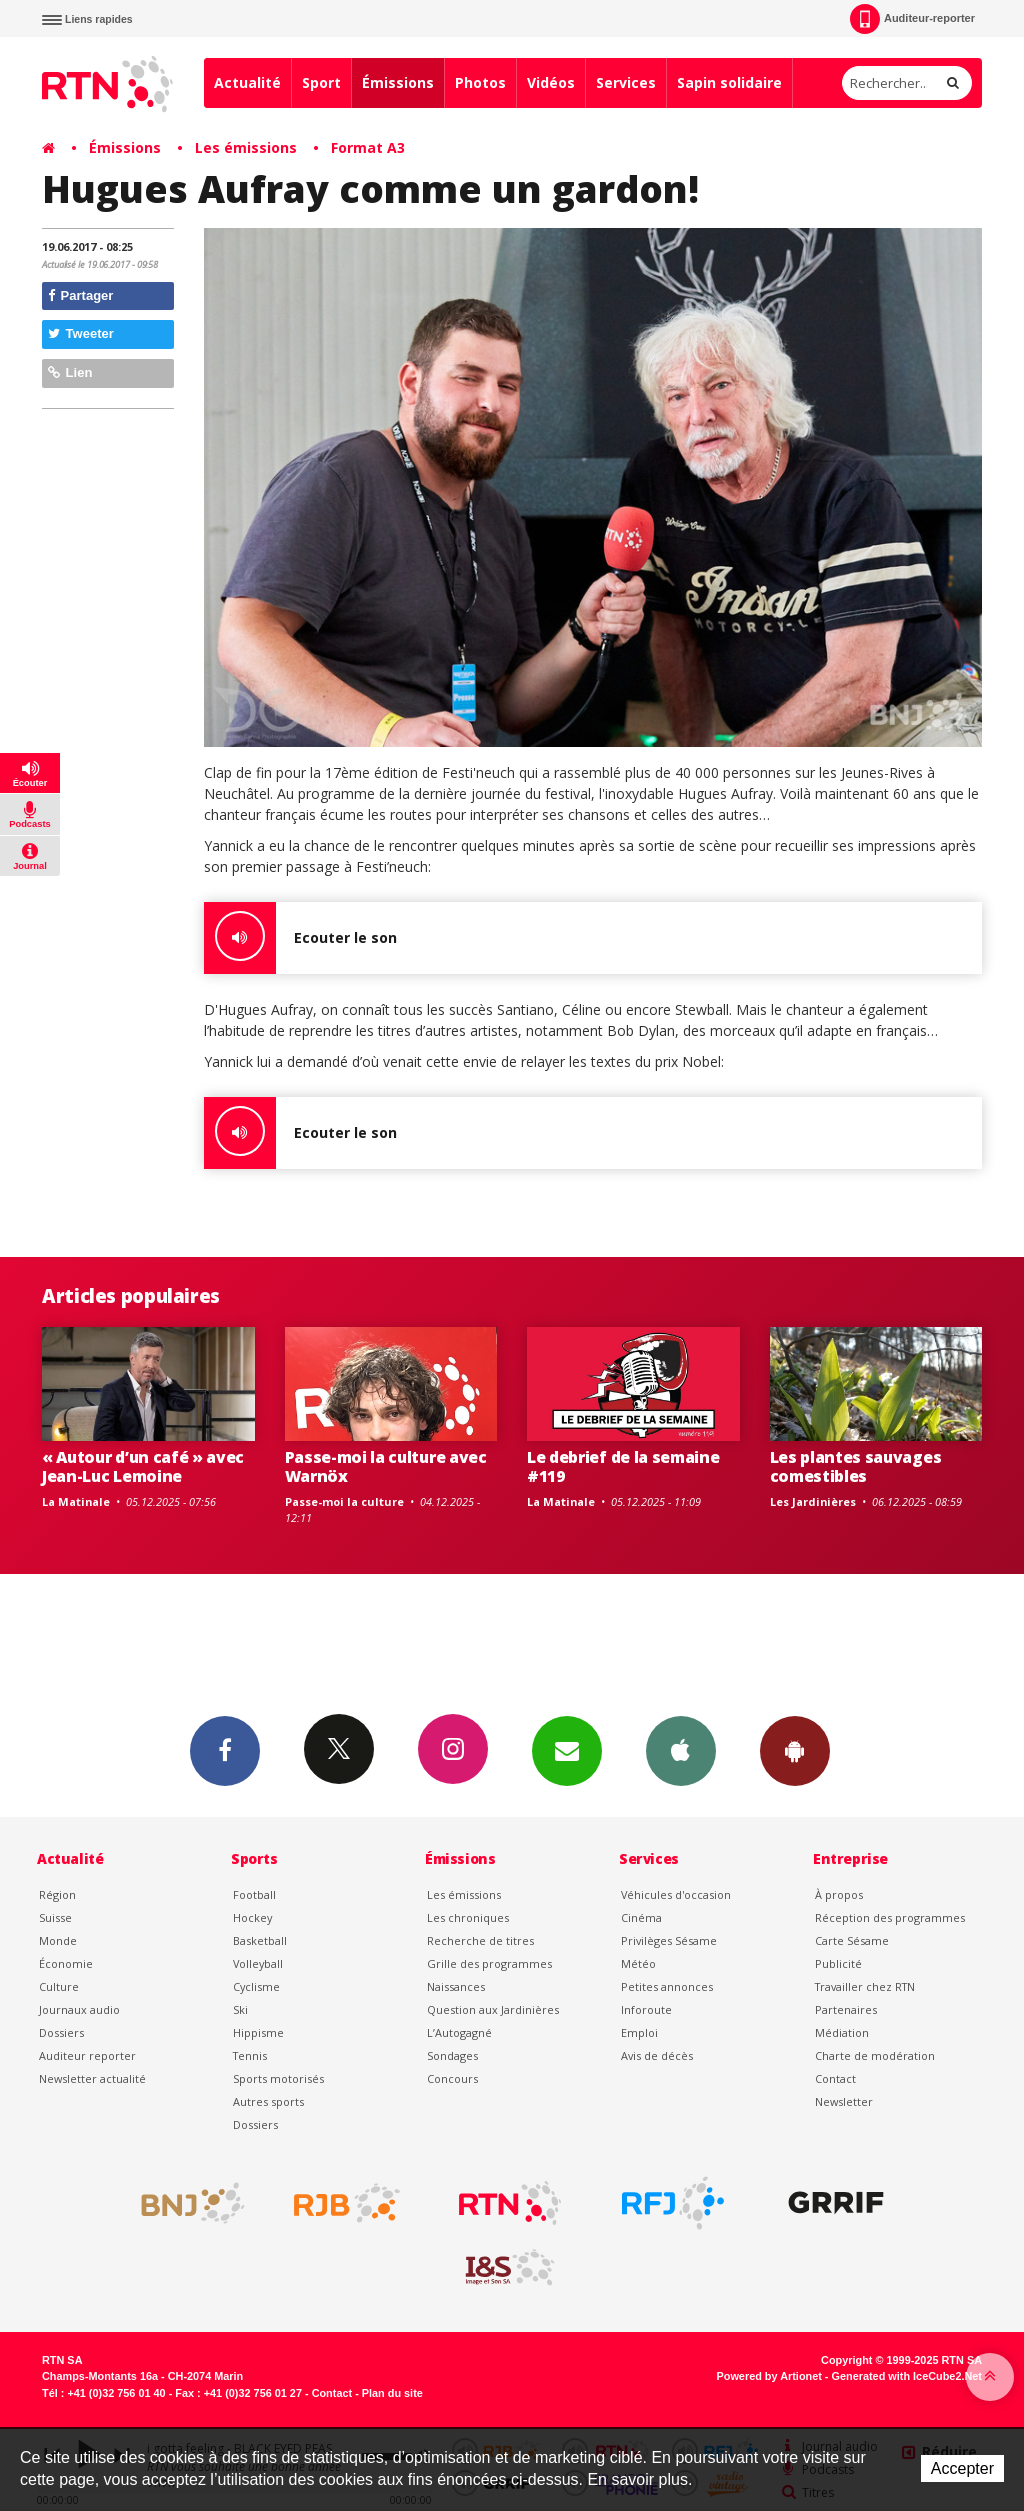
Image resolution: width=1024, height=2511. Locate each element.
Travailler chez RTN (865, 1986)
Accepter (962, 2468)
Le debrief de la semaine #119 (623, 1466)
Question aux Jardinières (493, 2009)
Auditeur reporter (87, 2055)
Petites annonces (667, 1986)
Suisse (55, 1917)
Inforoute (646, 2009)
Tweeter (81, 333)
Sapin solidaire (729, 82)
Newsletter (844, 2101)
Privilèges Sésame (669, 1940)
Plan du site (392, 2393)
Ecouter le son (300, 938)
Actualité (247, 82)
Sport (321, 82)
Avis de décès (657, 2055)
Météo (638, 1963)
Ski (240, 2009)
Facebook (225, 1750)
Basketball (260, 1940)
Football (254, 1894)
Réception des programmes (890, 1917)
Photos (480, 82)
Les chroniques (468, 1917)
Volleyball (258, 1963)
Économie (66, 1963)
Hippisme (258, 2032)
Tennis (250, 2055)
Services (626, 82)
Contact (835, 2078)
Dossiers (61, 2032)
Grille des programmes (489, 1963)
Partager (80, 295)
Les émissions (246, 147)
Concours (452, 2078)
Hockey (252, 1917)
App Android (795, 1750)
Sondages (452, 2055)
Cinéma (641, 1917)
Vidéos (551, 82)
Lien (70, 372)
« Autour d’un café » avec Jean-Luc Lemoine (143, 1466)
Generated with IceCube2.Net (907, 2376)
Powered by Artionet (769, 2376)
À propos (839, 1894)
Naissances (456, 1986)
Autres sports (268, 2101)
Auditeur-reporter (912, 19)
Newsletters (567, 1750)
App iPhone (681, 1750)
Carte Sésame (852, 1940)
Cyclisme (256, 1986)
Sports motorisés (278, 2078)
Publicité (838, 1963)
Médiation (842, 2032)
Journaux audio (79, 2009)
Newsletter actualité (92, 2078)
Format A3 (368, 147)
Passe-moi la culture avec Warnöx (386, 1466)
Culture (59, 1986)
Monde (58, 1940)
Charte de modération (875, 2055)
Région (57, 1894)
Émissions (398, 82)
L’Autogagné (459, 2032)
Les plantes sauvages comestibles (856, 1466)
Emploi (639, 2032)
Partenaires (846, 2009)
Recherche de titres (480, 1940)
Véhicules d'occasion (676, 1894)
